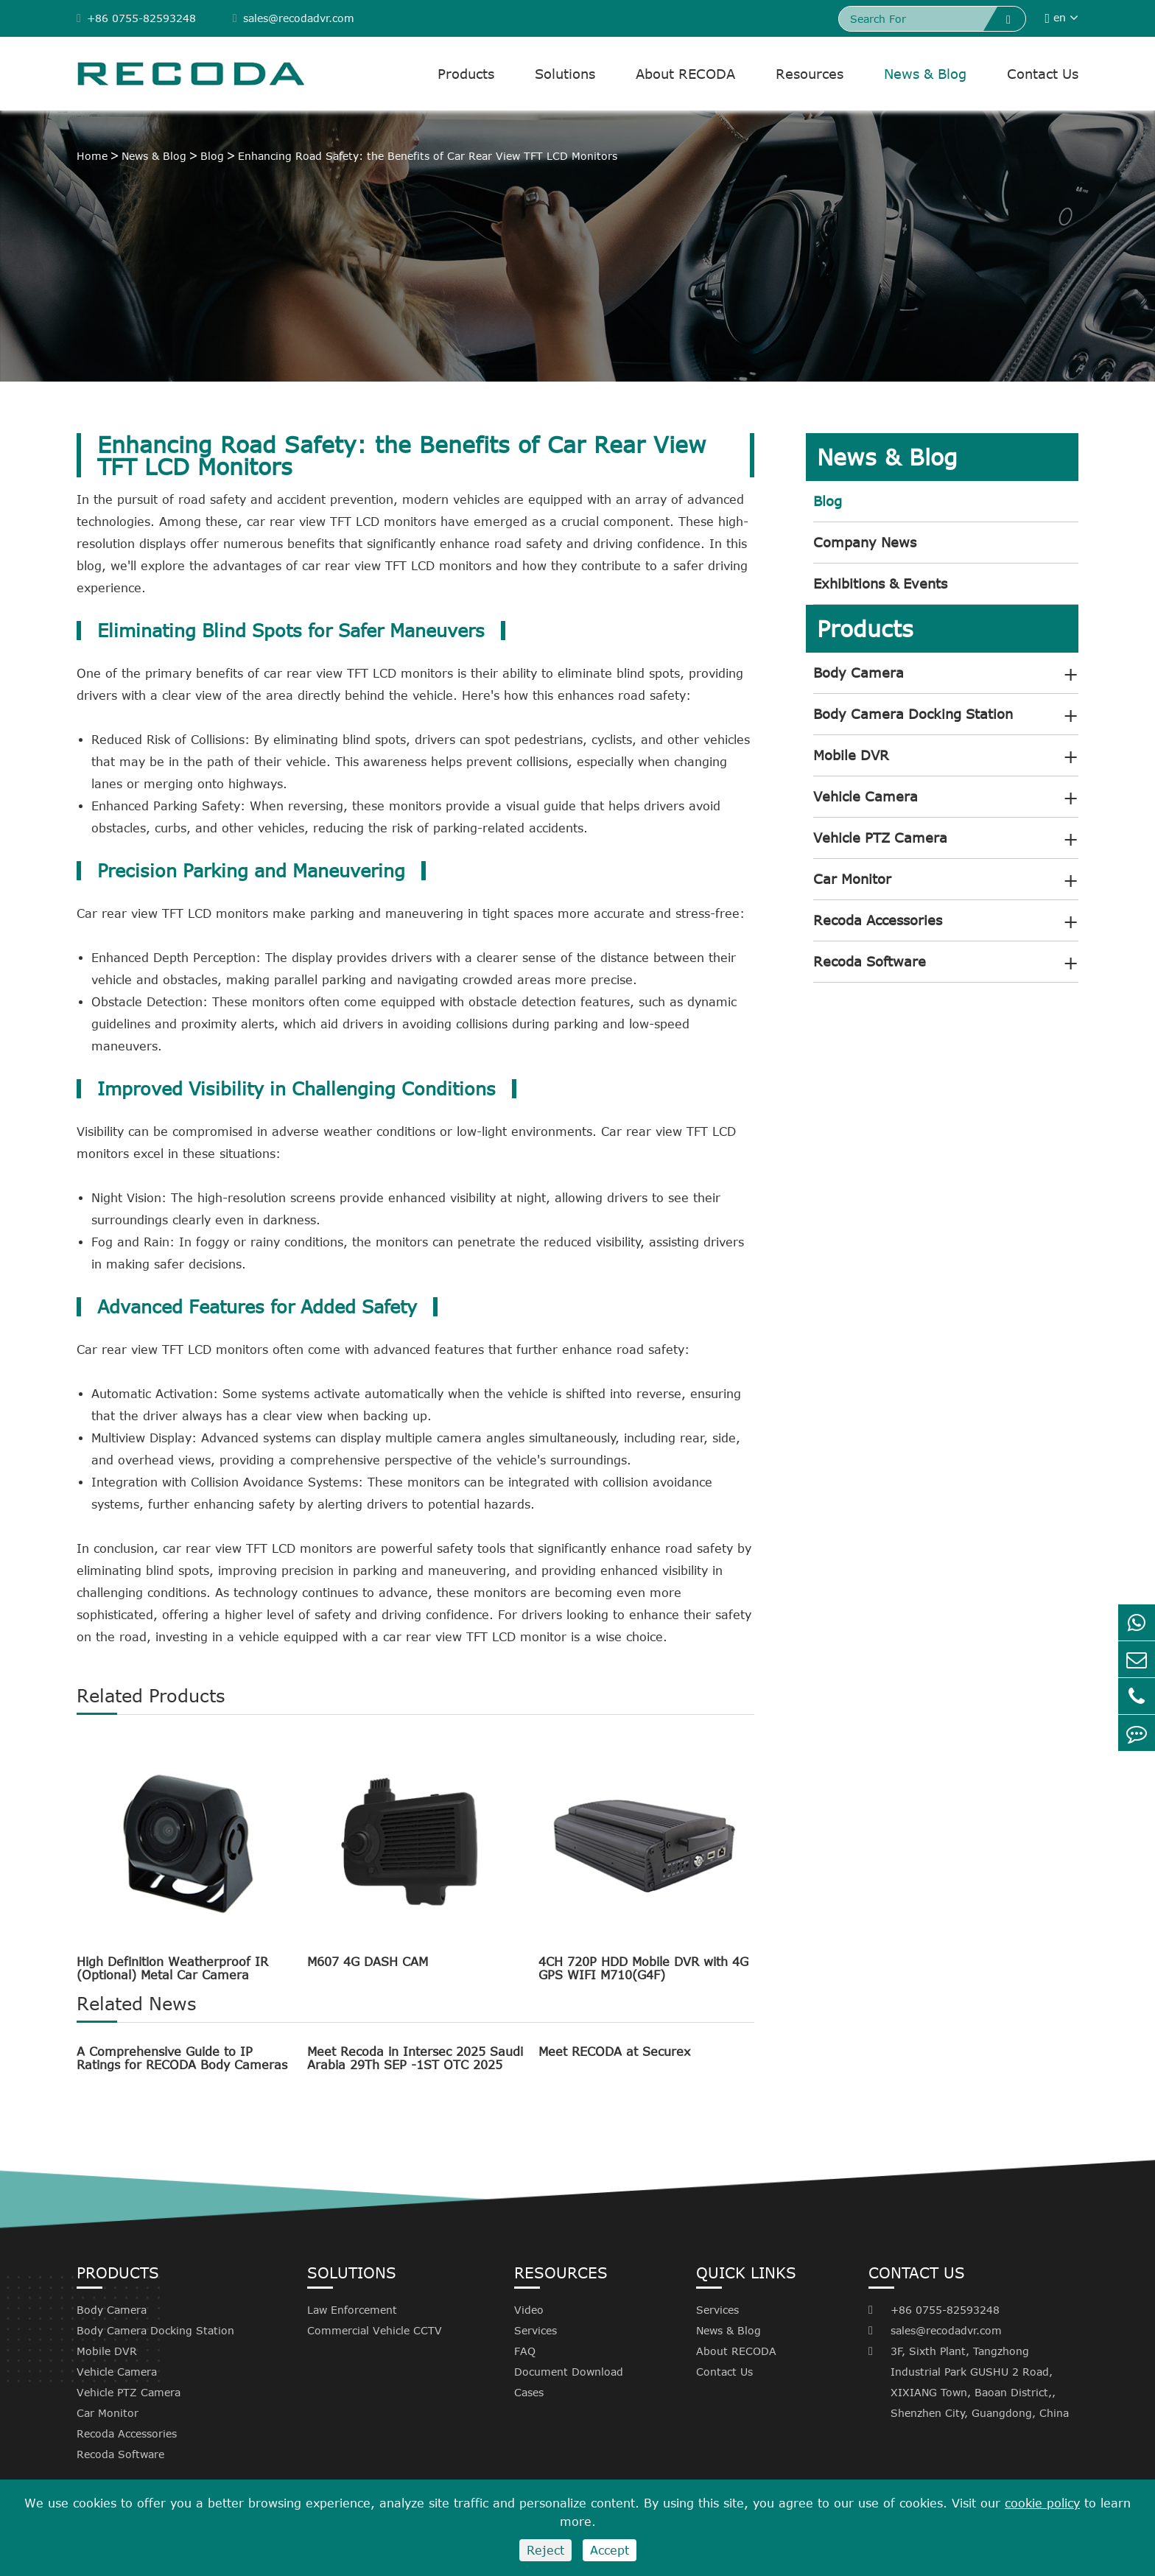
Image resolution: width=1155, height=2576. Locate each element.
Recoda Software (869, 961)
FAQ (525, 2351)
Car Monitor (852, 879)
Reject (545, 2550)
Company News (864, 542)
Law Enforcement (352, 2309)
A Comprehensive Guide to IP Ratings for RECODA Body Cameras (182, 2058)
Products (466, 74)
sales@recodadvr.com (293, 18)
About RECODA (685, 74)
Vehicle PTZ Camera (880, 837)
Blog (212, 156)
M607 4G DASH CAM (367, 1961)
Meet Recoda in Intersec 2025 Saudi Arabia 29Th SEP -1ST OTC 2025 (415, 2058)
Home (92, 156)
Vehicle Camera (865, 796)
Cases (529, 2392)
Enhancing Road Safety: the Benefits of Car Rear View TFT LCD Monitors (427, 156)
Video (529, 2309)
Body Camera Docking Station (913, 714)
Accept (609, 2550)
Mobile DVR (851, 755)
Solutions (565, 74)
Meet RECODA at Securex (614, 2051)
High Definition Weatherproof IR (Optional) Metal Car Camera (172, 1968)
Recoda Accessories (877, 920)
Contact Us (1042, 74)
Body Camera (858, 672)
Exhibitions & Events (880, 583)
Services (535, 2330)
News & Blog (925, 74)
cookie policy (1042, 2503)
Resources (809, 74)
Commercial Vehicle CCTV (374, 2330)
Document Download (568, 2371)
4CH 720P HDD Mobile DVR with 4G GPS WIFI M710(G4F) (643, 1968)
